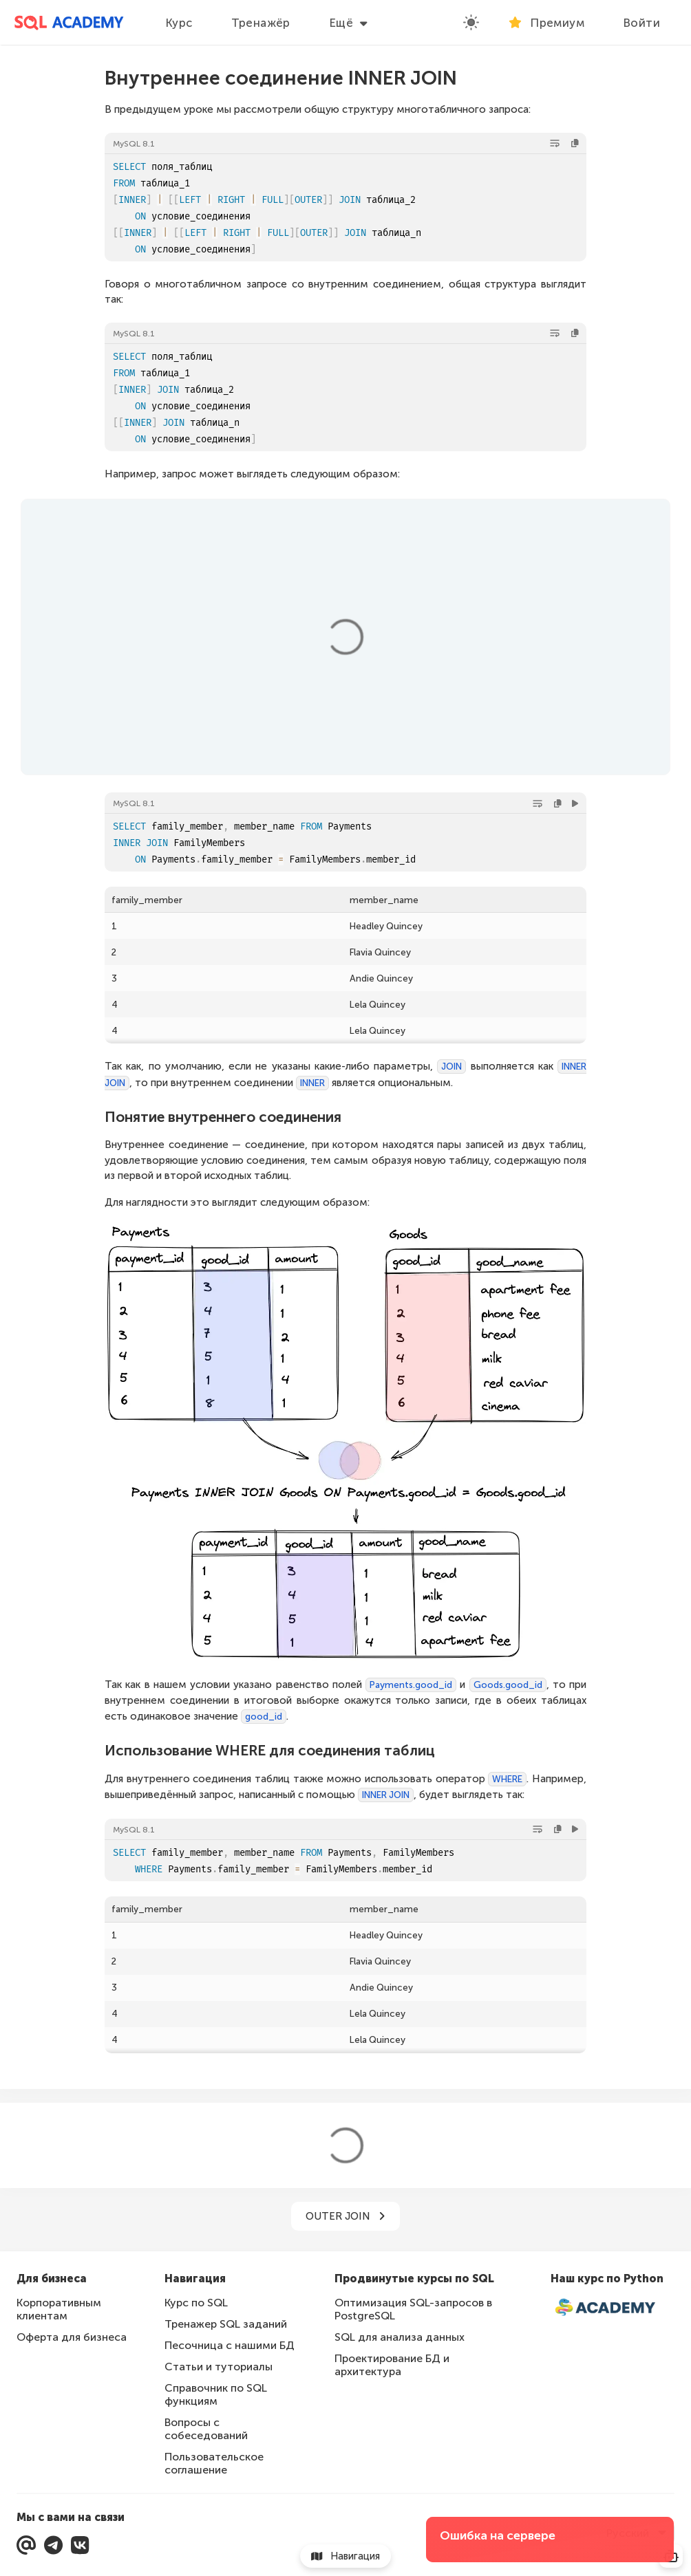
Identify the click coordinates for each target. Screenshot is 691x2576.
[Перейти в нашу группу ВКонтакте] (80, 2545)
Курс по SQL (196, 2302)
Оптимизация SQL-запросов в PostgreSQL (413, 2309)
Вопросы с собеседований (206, 2429)
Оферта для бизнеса (72, 2337)
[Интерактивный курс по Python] (612, 2308)
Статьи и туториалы (218, 2366)
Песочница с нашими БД (229, 2345)
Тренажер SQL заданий (225, 2323)
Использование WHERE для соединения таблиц (270, 1750)
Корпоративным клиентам (59, 2309)
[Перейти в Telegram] (53, 2545)
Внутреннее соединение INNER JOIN (281, 77)
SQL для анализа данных (399, 2337)
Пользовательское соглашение (214, 2463)
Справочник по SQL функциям (215, 2394)
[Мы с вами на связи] (26, 2545)
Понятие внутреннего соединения (223, 1116)
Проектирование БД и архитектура (391, 2365)
